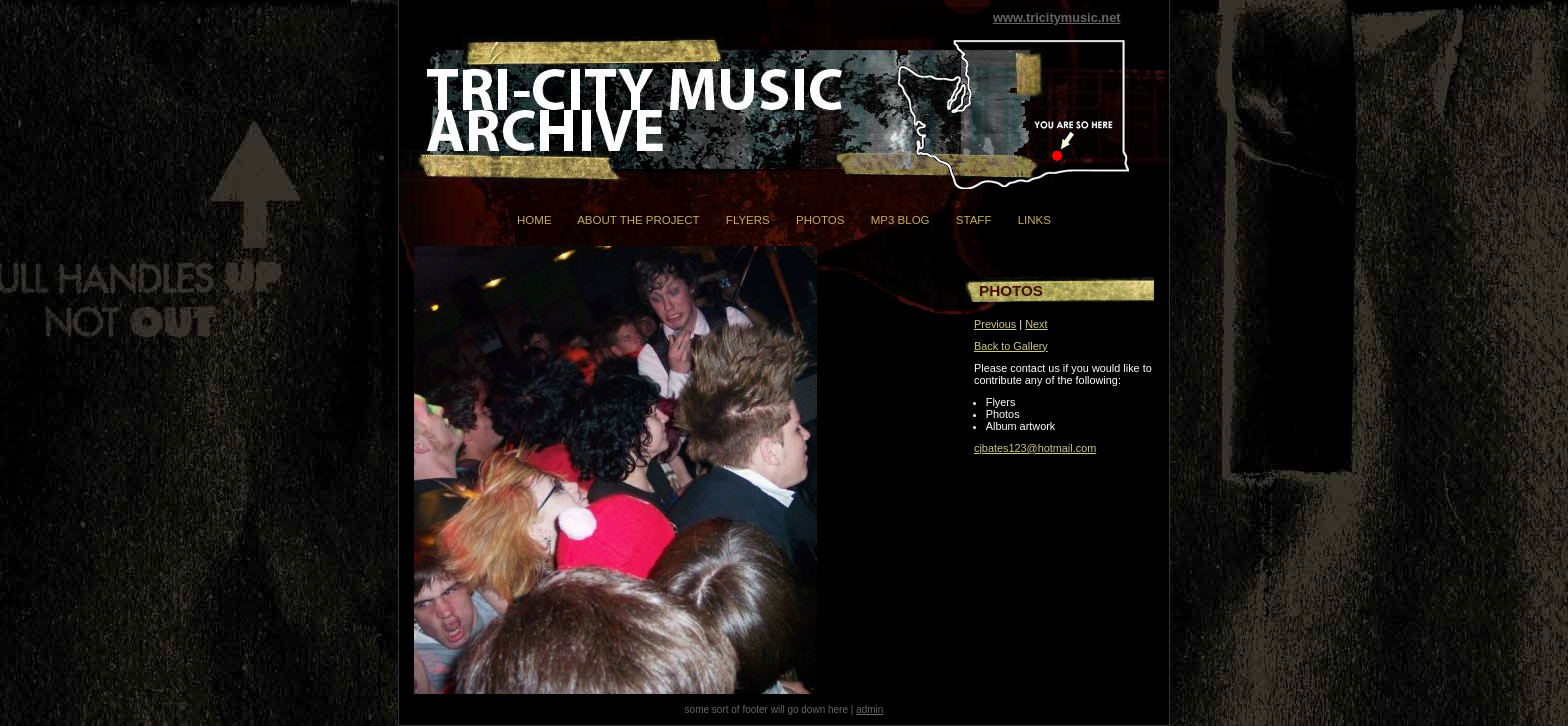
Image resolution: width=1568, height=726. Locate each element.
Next (1036, 324)
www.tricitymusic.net (1057, 17)
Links (1034, 220)
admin (869, 709)
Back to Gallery (1011, 346)
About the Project (638, 220)
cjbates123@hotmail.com (1035, 448)
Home (534, 220)
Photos (820, 220)
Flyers (748, 220)
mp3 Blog (900, 220)
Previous (995, 324)
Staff (974, 220)
